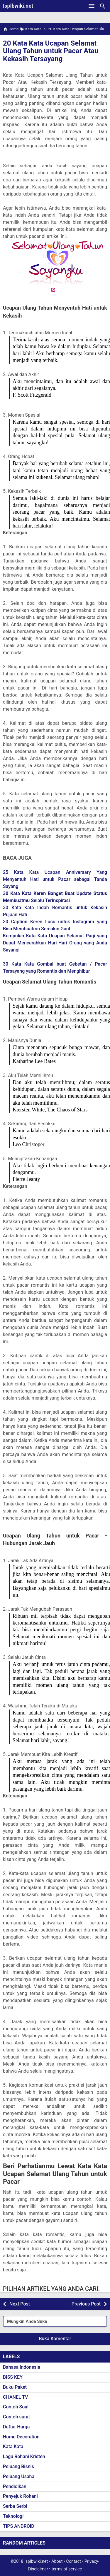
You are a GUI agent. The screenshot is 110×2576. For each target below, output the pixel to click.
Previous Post (86, 2304)
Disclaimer (38, 2569)
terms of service (67, 2569)
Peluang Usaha (18, 2476)
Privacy (91, 2561)
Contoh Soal (15, 2407)
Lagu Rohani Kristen (24, 2456)
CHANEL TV (15, 2397)
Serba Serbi (15, 2506)
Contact (73, 2561)
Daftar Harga (16, 2427)
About (56, 2561)
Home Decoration (21, 2437)
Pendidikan (14, 2486)
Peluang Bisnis (18, 2466)
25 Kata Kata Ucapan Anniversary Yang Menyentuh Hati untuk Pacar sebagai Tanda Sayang (55, 879)
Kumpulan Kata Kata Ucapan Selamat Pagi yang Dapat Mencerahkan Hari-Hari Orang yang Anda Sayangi (55, 943)
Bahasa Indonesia (21, 2367)
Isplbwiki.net (18, 6)
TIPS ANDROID (18, 2526)
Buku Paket (15, 2387)
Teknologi (13, 2516)
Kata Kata (13, 2446)
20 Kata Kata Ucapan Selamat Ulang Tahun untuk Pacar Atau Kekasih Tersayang (51, 51)
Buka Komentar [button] (55, 2338)
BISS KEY (13, 2377)
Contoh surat (16, 2417)
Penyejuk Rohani (20, 2496)
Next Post (19, 2304)
